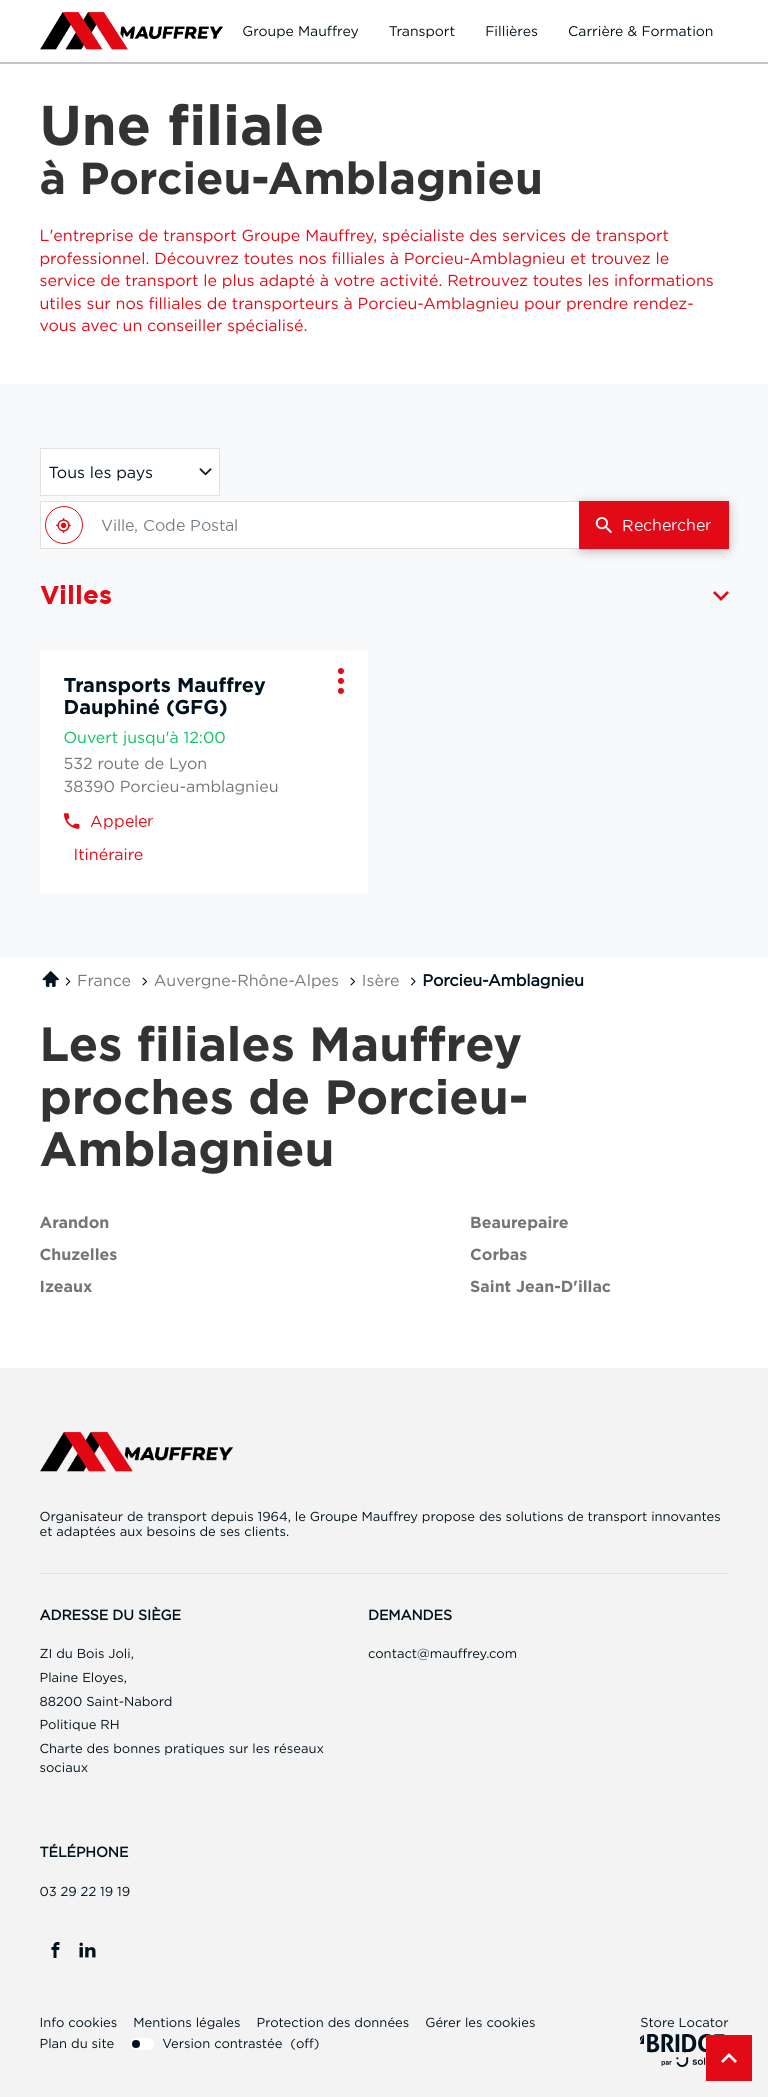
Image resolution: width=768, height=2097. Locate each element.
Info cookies (79, 2023)
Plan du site (77, 2044)
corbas (498, 1255)
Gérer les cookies (480, 2023)
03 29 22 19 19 (85, 1892)
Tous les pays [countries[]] (101, 472)
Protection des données (332, 2023)
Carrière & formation (641, 31)
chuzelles (79, 1255)
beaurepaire (519, 1223)
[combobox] (309, 525)
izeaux (66, 1287)
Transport (422, 31)
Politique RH (80, 1725)
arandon (75, 1223)
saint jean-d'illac (540, 1287)
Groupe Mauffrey (300, 31)
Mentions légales (186, 2023)
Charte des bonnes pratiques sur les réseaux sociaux (182, 1760)
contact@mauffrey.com (442, 1654)
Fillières (511, 31)
